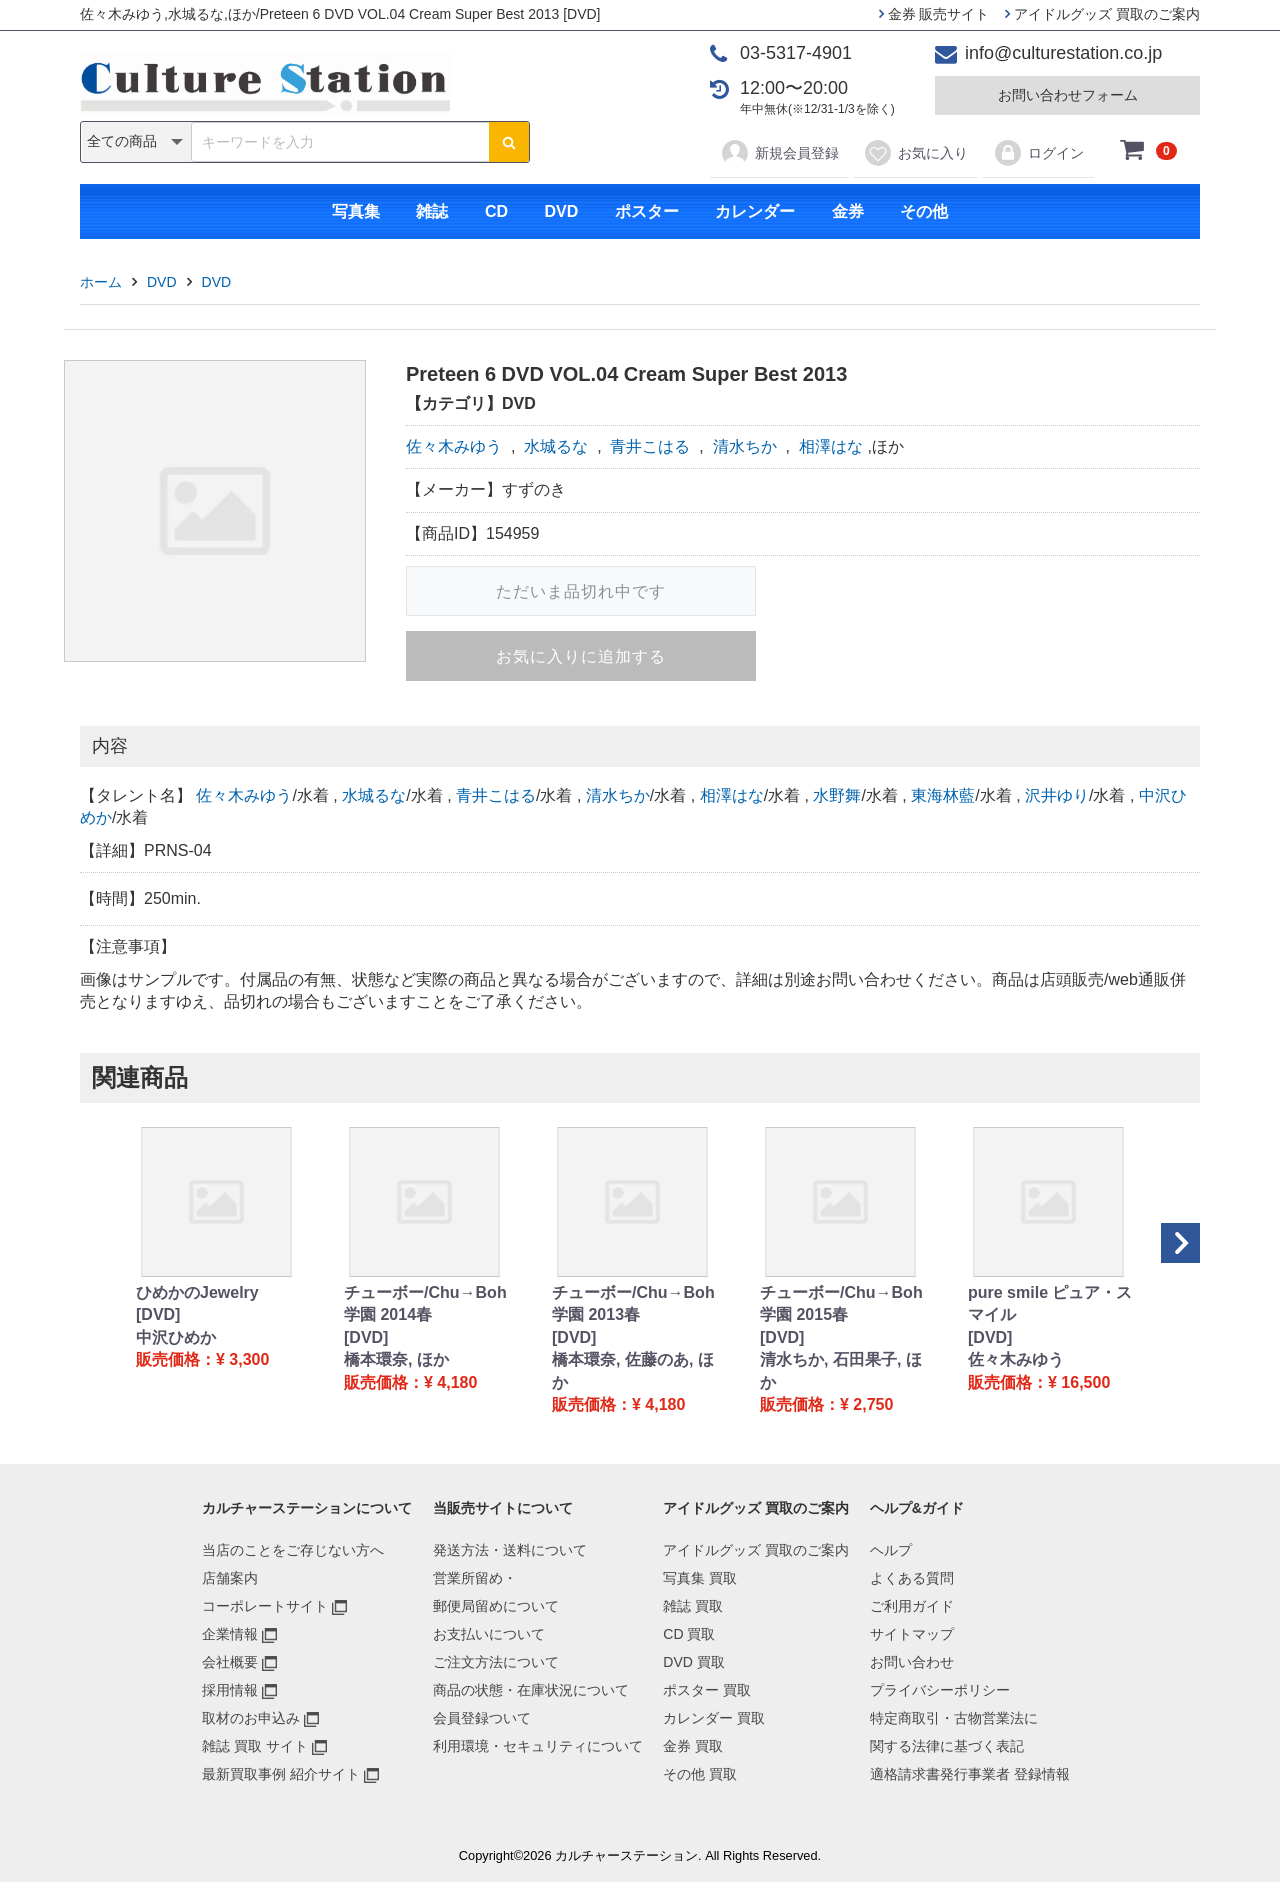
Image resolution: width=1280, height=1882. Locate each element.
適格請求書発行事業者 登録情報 (970, 1774)
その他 (924, 211)
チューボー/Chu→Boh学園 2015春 (841, 1303)
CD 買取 (689, 1634)
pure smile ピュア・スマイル (1050, 1303)
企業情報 (230, 1634)
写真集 (356, 211)
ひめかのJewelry (197, 1292)
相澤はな (831, 446)
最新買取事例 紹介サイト (281, 1774)
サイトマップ (912, 1634)
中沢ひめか (176, 1337)
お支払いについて (489, 1634)
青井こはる (650, 446)
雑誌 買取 (693, 1606)
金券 (848, 211)
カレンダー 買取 (714, 1718)
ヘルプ (891, 1550)
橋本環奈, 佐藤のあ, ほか (633, 1370)
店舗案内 (230, 1578)
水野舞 (837, 795)
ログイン (1038, 153)
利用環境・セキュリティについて (538, 1746)
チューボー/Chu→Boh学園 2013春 (633, 1303)
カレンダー (755, 211)
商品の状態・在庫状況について (531, 1690)
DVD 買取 (693, 1662)
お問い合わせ (912, 1662)
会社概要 (230, 1662)
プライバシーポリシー (940, 1690)
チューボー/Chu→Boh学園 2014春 (425, 1303)
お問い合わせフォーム (1068, 95)
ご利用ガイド (912, 1606)
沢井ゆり (1057, 795)
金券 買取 (693, 1746)
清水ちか (745, 446)
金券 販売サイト (934, 14)
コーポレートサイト (265, 1606)
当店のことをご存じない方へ (293, 1550)
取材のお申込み (251, 1718)
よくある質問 (912, 1578)
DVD (561, 211)
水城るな (556, 446)
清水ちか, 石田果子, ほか (841, 1370)
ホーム (101, 282)
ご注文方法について (496, 1662)
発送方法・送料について (510, 1550)
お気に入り (915, 153)
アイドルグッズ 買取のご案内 (1102, 14)
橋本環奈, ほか (396, 1359)
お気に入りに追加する (581, 656)
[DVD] (158, 1314)
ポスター (647, 211)
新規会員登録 (779, 153)
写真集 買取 (700, 1578)
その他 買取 (700, 1774)
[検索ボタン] (509, 142)
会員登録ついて (482, 1718)
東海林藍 (943, 795)
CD (496, 211)
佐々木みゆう (454, 446)
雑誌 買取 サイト (255, 1746)
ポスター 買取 (707, 1690)
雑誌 (432, 211)
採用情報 (230, 1690)
